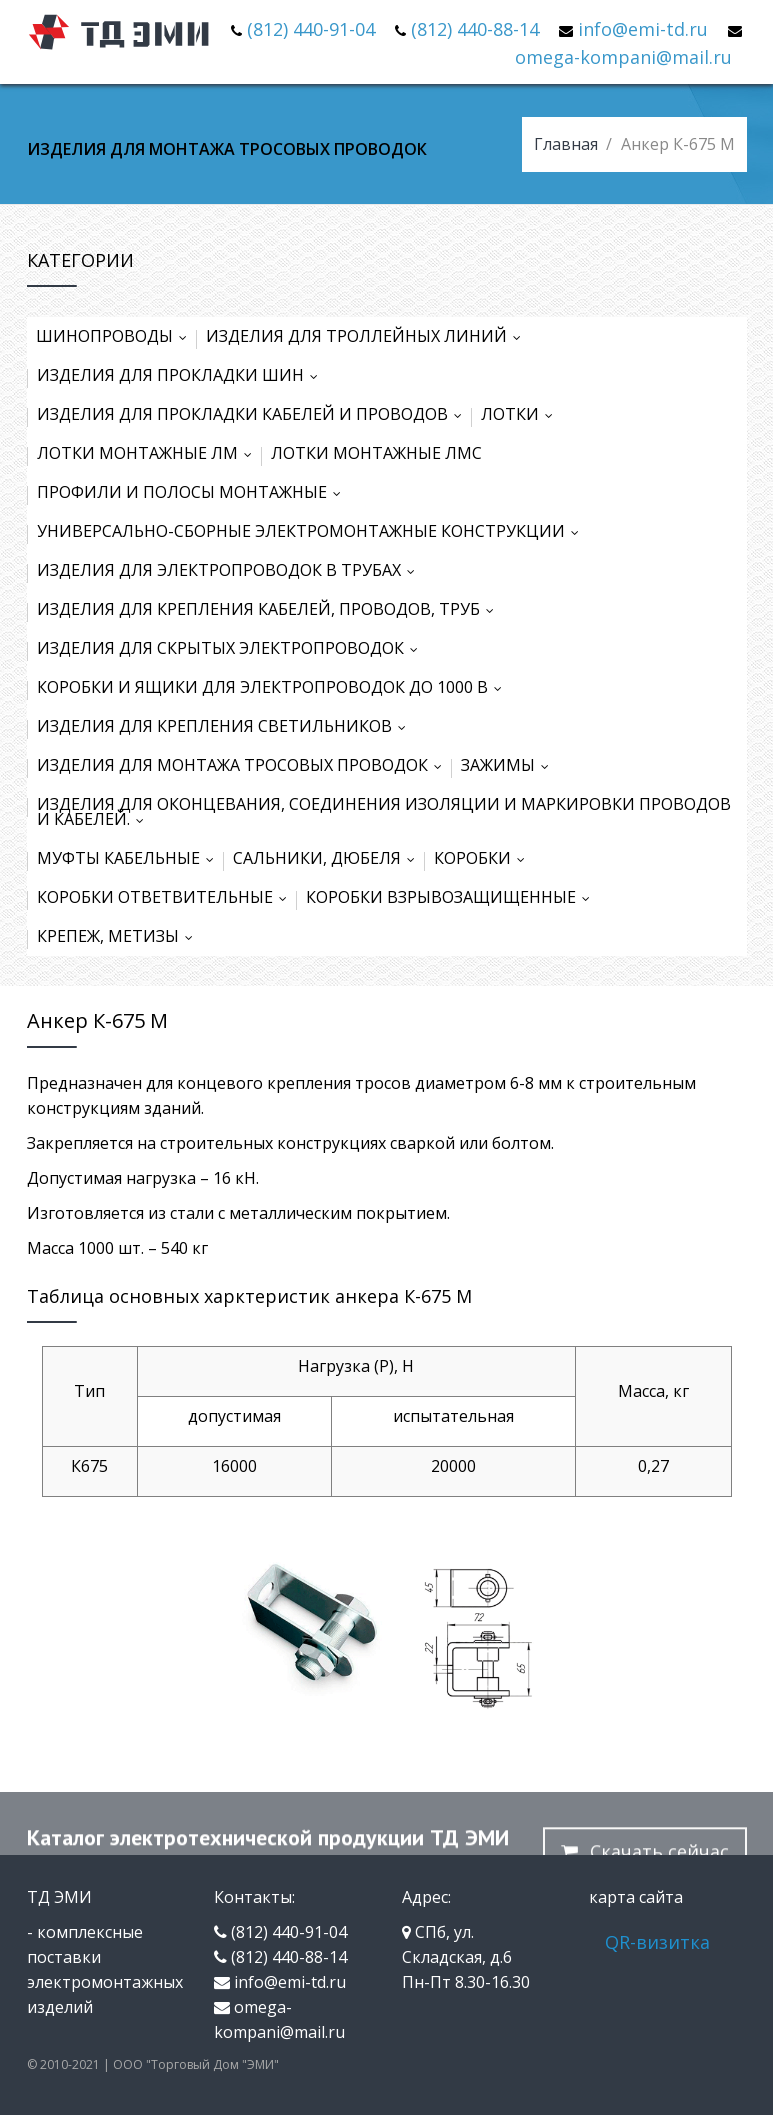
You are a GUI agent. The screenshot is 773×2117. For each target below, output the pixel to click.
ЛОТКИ (521, 414)
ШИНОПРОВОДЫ (116, 336)
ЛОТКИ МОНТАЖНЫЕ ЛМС (376, 453)
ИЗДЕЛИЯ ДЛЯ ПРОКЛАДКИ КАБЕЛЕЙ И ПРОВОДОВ (254, 414)
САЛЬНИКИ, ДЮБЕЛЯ (328, 858)
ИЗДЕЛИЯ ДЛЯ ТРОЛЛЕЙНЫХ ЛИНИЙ (368, 336)
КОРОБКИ (484, 858)
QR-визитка (657, 1942)
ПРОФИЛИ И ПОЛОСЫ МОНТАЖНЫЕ (193, 492)
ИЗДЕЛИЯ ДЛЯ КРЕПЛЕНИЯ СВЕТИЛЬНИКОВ (226, 726)
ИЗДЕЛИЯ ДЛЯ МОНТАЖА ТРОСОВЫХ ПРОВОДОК (244, 765)
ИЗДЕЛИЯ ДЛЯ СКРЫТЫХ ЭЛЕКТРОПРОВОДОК (232, 648)
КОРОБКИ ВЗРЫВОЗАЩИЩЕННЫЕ (452, 897)
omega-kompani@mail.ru (623, 57)
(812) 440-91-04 (311, 29)
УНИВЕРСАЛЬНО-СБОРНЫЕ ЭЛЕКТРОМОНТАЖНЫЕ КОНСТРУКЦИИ (312, 531)
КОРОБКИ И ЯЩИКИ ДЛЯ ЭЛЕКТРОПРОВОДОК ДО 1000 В (274, 687)
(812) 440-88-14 (475, 29)
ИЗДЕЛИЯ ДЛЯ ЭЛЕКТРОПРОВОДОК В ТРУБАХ (230, 570)
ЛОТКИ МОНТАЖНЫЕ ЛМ (149, 453)
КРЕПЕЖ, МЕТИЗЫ (119, 936)
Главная (566, 144)
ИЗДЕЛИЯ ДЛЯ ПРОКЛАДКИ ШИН (182, 375)
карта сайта (636, 1897)
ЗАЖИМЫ (509, 765)
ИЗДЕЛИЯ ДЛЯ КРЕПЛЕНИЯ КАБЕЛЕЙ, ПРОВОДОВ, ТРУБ (270, 609)
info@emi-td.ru (643, 29)
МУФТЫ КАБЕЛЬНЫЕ (130, 858)
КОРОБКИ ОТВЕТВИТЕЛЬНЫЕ (166, 897)
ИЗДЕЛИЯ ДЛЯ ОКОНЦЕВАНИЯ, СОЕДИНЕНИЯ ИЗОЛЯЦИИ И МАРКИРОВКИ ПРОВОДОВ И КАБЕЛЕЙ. (384, 811)
